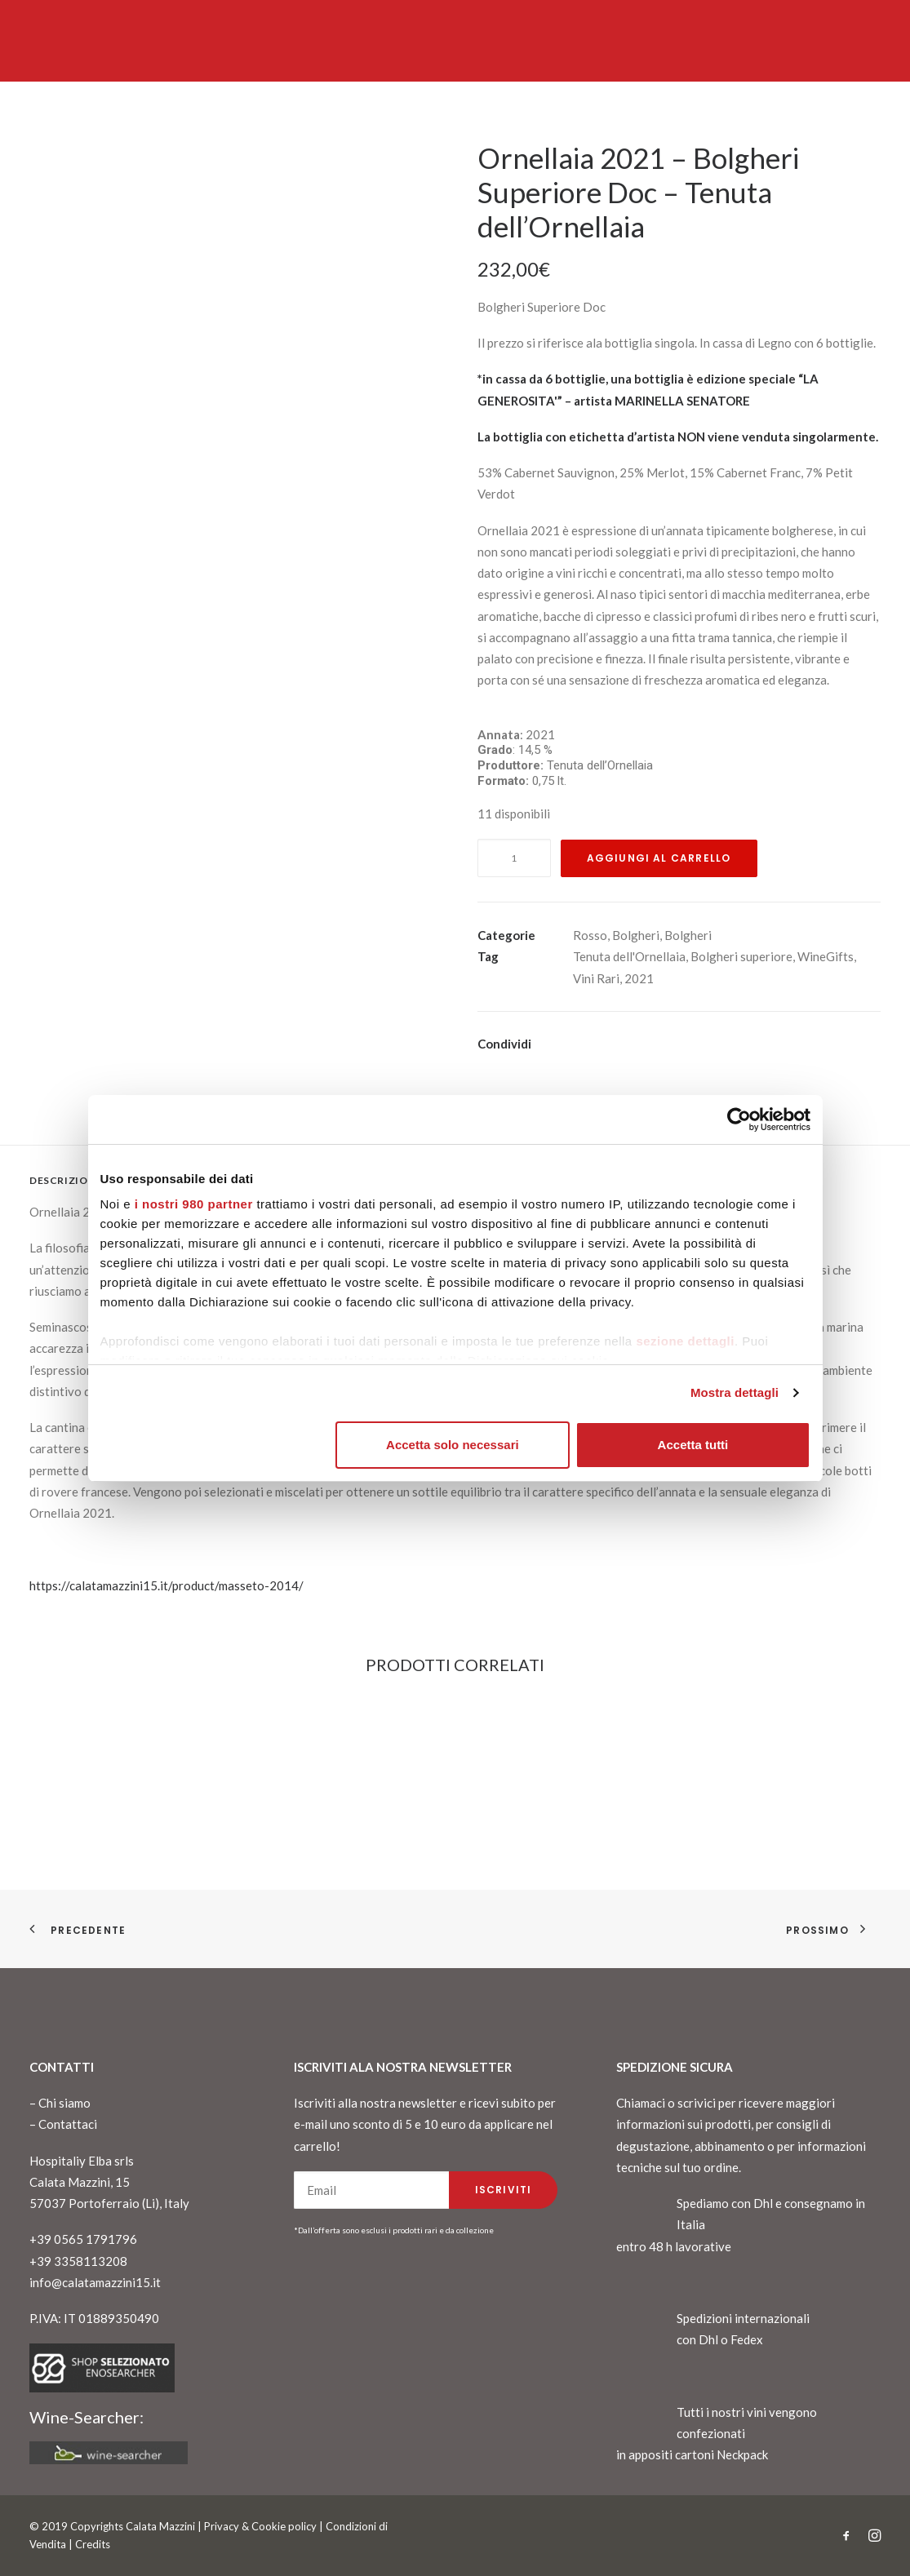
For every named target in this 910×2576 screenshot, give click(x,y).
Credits (92, 2544)
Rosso (590, 935)
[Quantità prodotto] (514, 858)
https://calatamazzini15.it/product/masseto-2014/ (166, 1585)
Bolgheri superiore (741, 956)
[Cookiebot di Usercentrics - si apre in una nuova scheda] (739, 1119)
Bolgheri (635, 935)
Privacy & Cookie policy (260, 2526)
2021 (639, 978)
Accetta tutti (693, 1445)
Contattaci (67, 2124)
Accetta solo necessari (452, 1445)
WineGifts (825, 956)
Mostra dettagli (734, 1392)
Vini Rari (596, 978)
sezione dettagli (685, 1341)
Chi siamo (64, 2102)
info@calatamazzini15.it (95, 2282)
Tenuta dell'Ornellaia (629, 956)
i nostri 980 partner (194, 1204)
